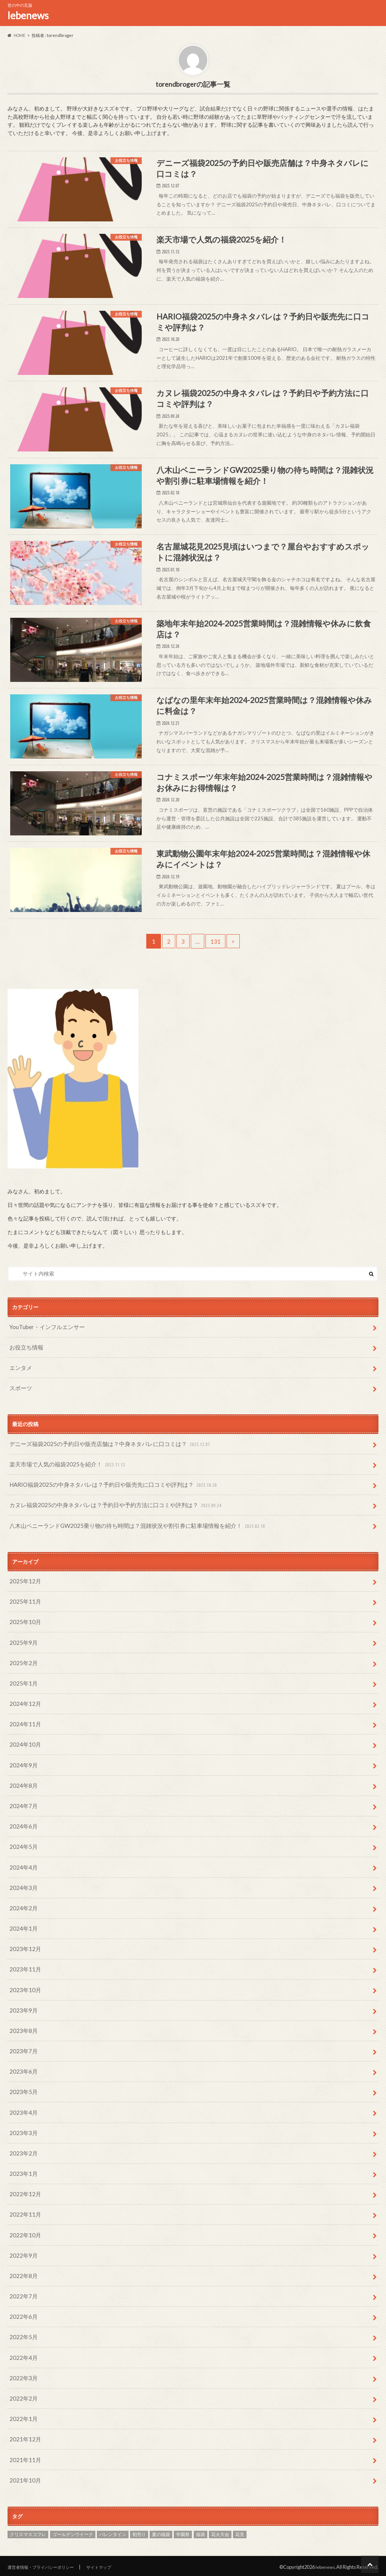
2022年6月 (22, 2323)
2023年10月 (23, 2013)
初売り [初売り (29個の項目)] (139, 2532)
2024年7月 (22, 1838)
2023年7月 (22, 2071)
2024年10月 (23, 1780)
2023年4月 (22, 2129)
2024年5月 (22, 1877)
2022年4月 (22, 2362)
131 (216, 995)
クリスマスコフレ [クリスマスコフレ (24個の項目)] (28, 2532)
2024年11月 (23, 1761)
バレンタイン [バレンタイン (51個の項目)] (112, 2532)
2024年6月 (22, 1858)
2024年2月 (22, 1935)
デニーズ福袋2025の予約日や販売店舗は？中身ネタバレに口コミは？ (104, 1493)
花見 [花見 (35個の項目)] (239, 2532)
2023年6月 (22, 2090)
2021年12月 (23, 2439)
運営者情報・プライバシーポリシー (47, 2564)
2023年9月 (22, 2032)
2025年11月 (23, 1644)
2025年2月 (22, 1702)
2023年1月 (22, 2187)
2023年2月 (22, 2168)
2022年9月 (22, 2265)
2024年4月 (22, 1896)
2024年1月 (22, 1954)
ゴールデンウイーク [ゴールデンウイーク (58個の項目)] (72, 2532)
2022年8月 (22, 2284)
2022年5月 (22, 2342)
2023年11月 (23, 1993)
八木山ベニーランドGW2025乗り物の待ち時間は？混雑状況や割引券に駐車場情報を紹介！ (130, 1571)
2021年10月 (23, 2478)
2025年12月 (23, 1625)
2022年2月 (22, 2400)
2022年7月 (22, 2304)
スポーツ (20, 1438)
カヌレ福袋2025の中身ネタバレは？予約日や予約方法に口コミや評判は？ (109, 1551)
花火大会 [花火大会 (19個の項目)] (220, 2532)
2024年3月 (22, 1916)
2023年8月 (22, 2051)
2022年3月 (22, 2381)
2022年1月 (22, 2420)
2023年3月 (22, 2148)
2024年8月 (22, 1819)
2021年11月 (23, 2459)
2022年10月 (23, 2245)
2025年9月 (22, 1683)
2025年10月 (23, 1664)
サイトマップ (113, 2564)
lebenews (28, 15)
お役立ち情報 (25, 1400)
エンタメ (20, 1419)
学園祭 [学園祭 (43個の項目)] (183, 2532)
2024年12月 (23, 1741)
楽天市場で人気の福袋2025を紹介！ (64, 1513)
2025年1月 (22, 1722)
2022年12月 (23, 2207)
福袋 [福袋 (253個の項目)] (200, 2532)
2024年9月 (22, 1799)
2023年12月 (23, 1974)
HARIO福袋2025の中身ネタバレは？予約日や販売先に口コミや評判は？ (107, 1532)
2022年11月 (23, 2226)
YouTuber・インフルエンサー (45, 1380)
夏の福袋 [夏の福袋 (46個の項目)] (161, 2532)
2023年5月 (22, 2110)
